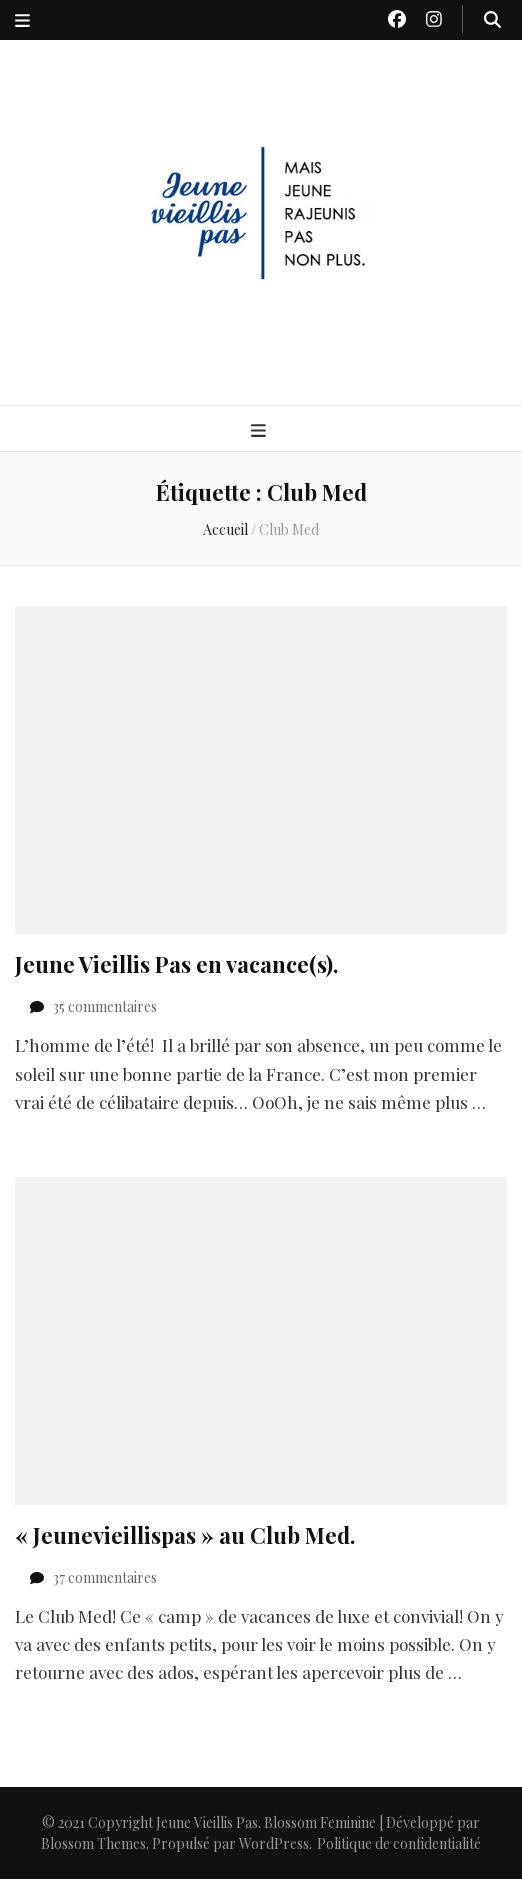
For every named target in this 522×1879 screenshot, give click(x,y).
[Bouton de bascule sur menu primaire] (261, 430)
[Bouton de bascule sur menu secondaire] (22, 20)
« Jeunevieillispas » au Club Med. (185, 1535)
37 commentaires (105, 1577)
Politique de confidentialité (399, 1843)
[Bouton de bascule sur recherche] (492, 19)
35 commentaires (105, 1006)
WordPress (274, 1843)
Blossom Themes (93, 1843)
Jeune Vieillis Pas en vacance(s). (176, 964)
